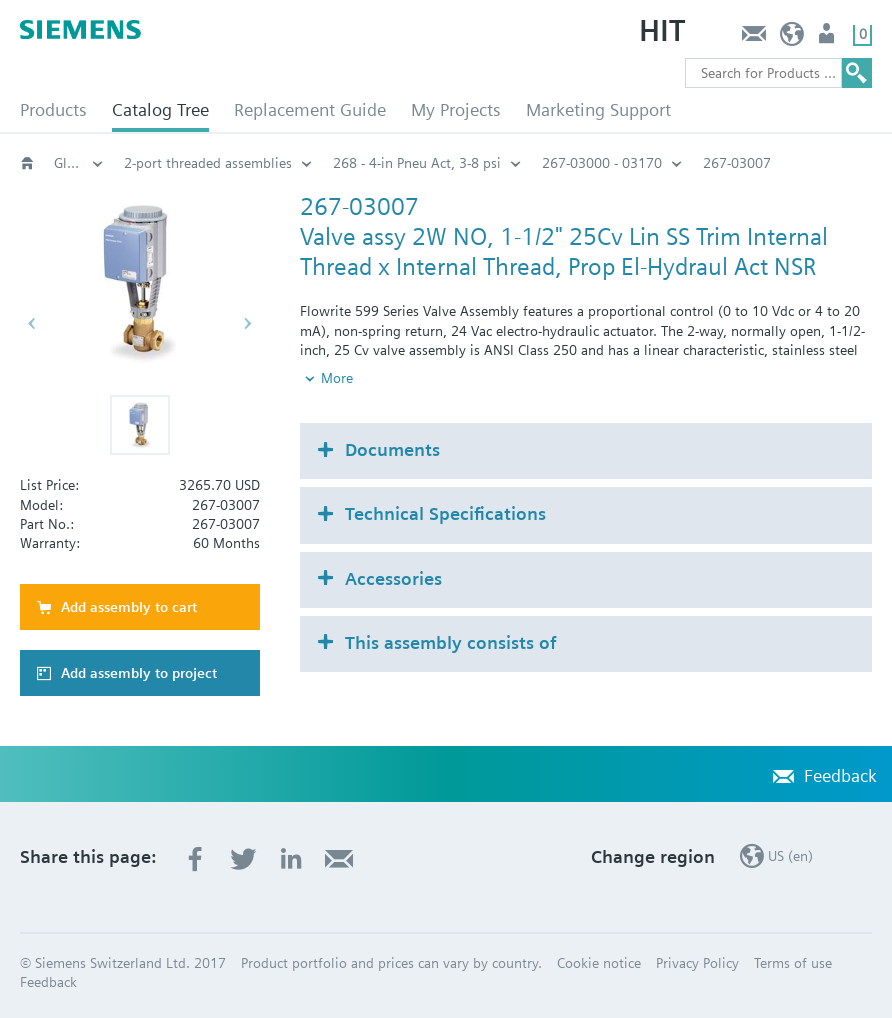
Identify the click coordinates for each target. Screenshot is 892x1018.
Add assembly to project (139, 673)
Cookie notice (599, 963)
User (828, 38)
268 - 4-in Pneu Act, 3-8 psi (417, 163)
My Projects (456, 109)
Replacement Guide (310, 109)
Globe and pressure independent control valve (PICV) (79, 163)
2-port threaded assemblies (208, 163)
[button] (140, 425)
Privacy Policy (697, 963)
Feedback (753, 38)
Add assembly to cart (129, 607)
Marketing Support (598, 109)
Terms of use (793, 963)
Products (53, 109)
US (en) (792, 38)
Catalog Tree (160, 109)
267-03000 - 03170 (602, 163)
